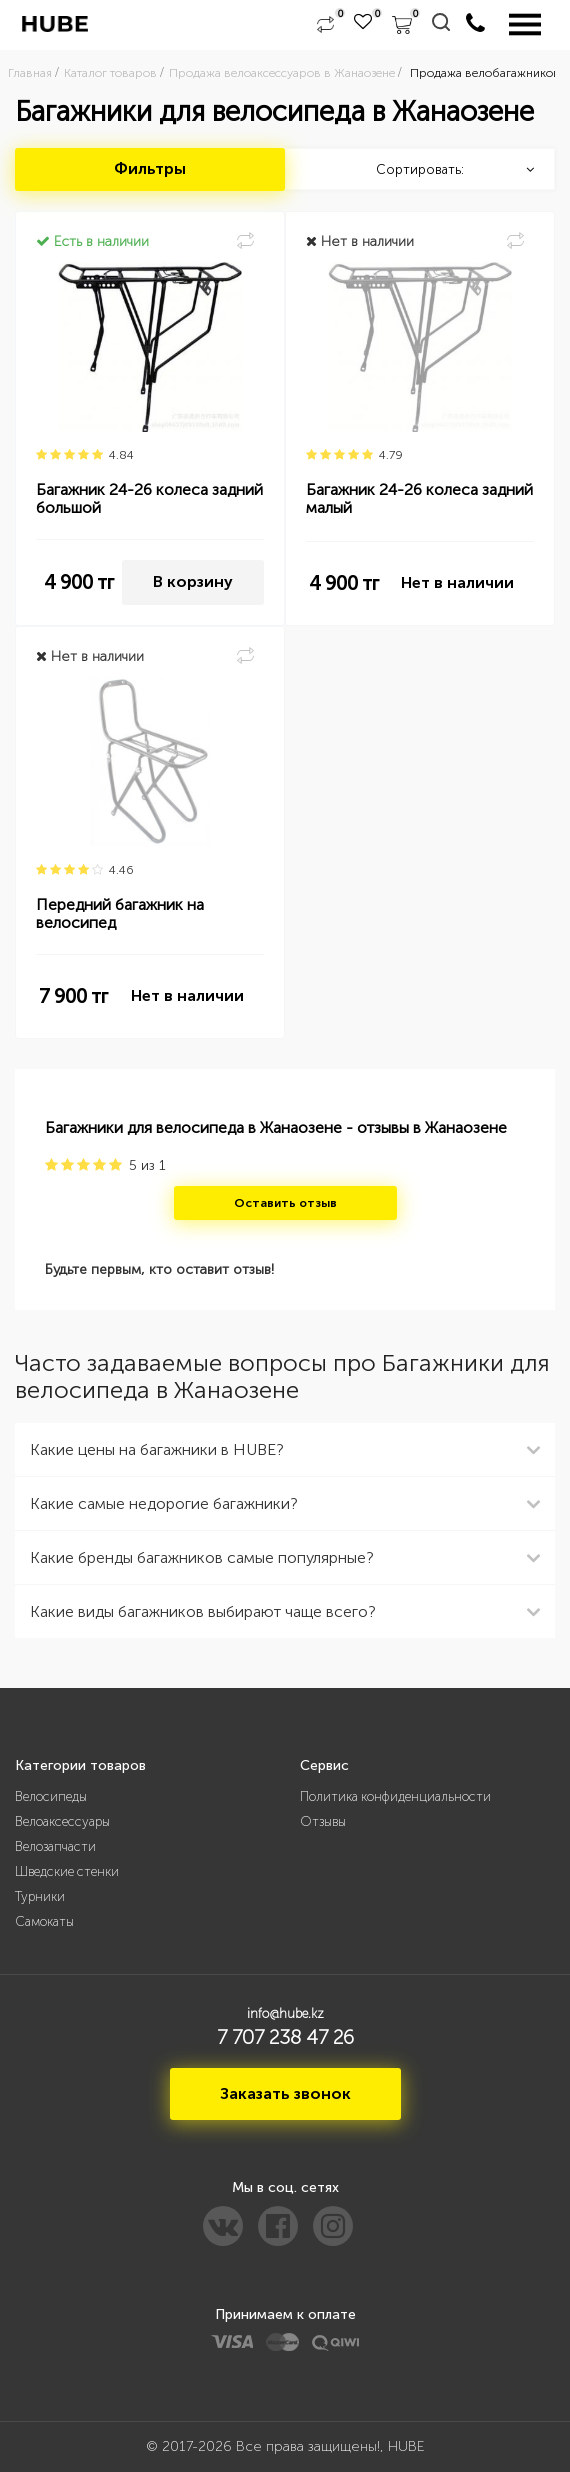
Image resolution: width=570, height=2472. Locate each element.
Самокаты (44, 1921)
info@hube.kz (285, 2013)
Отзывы (323, 1821)
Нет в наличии (457, 582)
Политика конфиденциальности (395, 1796)
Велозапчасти (55, 1846)
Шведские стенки (67, 1871)
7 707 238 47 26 (285, 2037)
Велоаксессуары (62, 1821)
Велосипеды (51, 1796)
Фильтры (150, 168)
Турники (40, 1896)
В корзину (193, 581)
